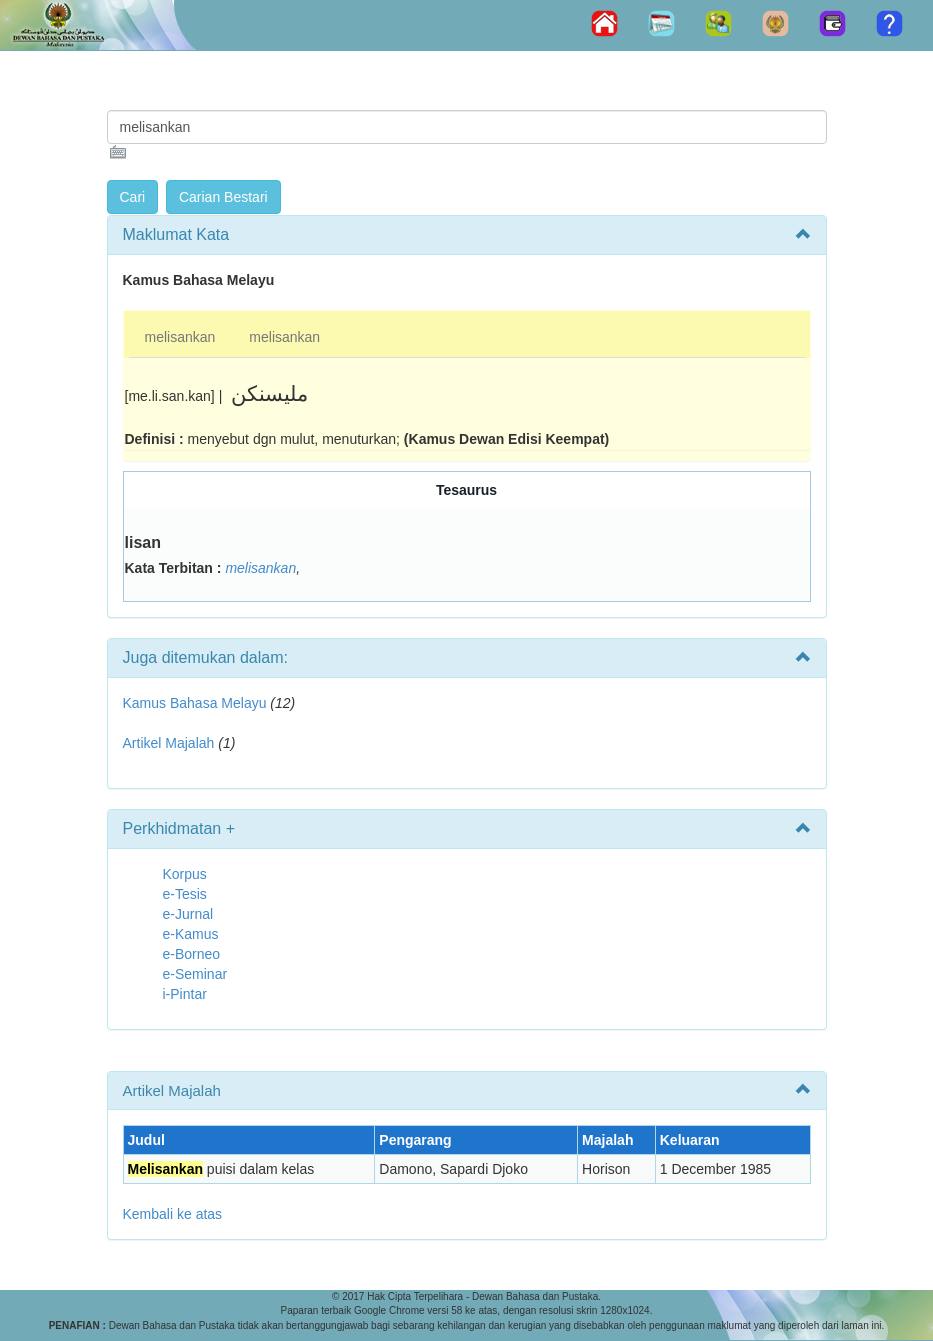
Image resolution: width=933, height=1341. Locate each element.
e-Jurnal (188, 914)
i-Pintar (185, 994)
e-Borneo (192, 954)
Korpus (185, 874)
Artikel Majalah (169, 743)
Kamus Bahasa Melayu (197, 703)
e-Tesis (185, 894)
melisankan (180, 337)
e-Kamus (191, 934)
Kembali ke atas (173, 1214)
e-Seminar (195, 974)
